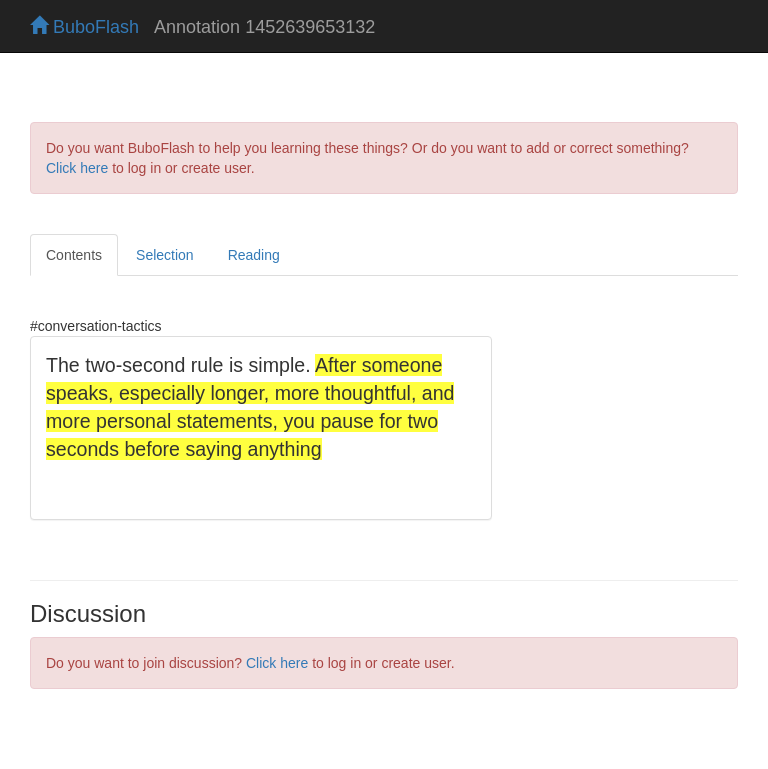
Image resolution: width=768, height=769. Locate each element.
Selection (165, 255)
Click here (77, 168)
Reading (254, 255)
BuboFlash (84, 27)
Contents (74, 255)
